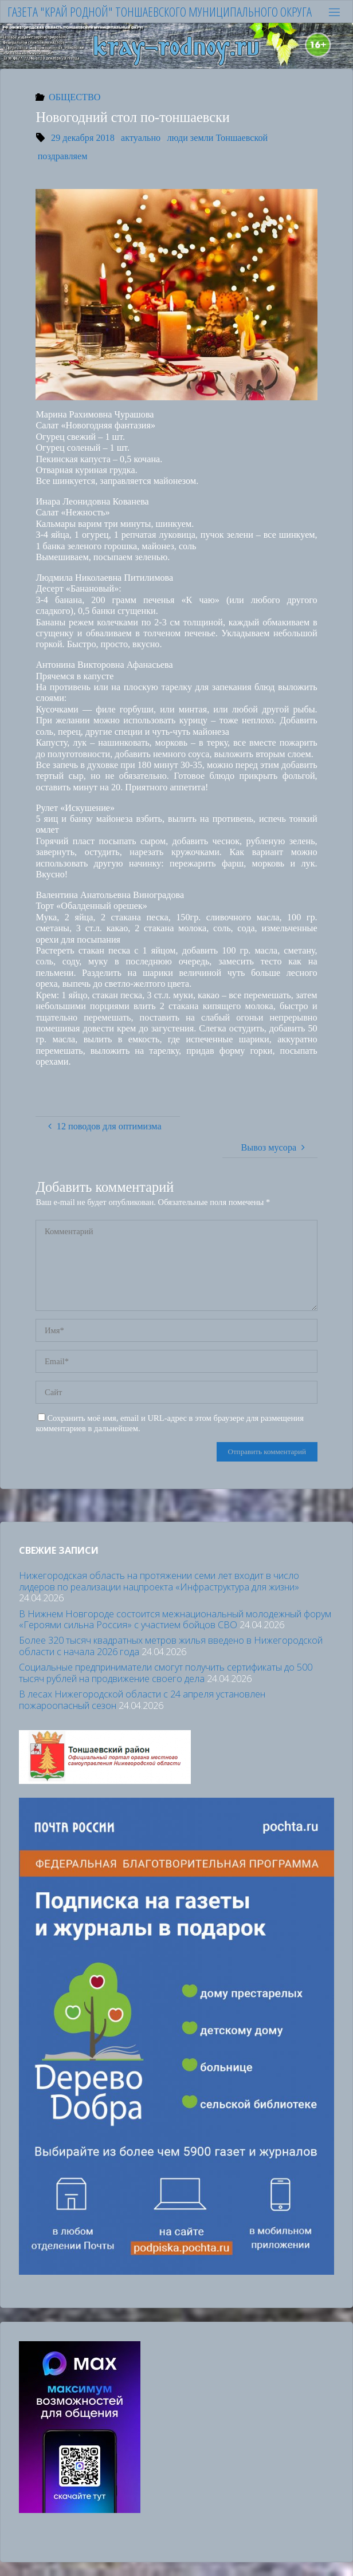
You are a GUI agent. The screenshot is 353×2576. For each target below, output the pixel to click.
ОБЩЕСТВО (74, 97)
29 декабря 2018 (83, 138)
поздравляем (63, 156)
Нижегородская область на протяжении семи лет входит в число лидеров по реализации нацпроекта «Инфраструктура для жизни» (159, 1581)
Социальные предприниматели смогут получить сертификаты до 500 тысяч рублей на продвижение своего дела (165, 1672)
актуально (140, 138)
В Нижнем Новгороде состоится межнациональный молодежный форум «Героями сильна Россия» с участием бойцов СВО (175, 1619)
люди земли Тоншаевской (217, 138)
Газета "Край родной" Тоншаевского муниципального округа (159, 12)
